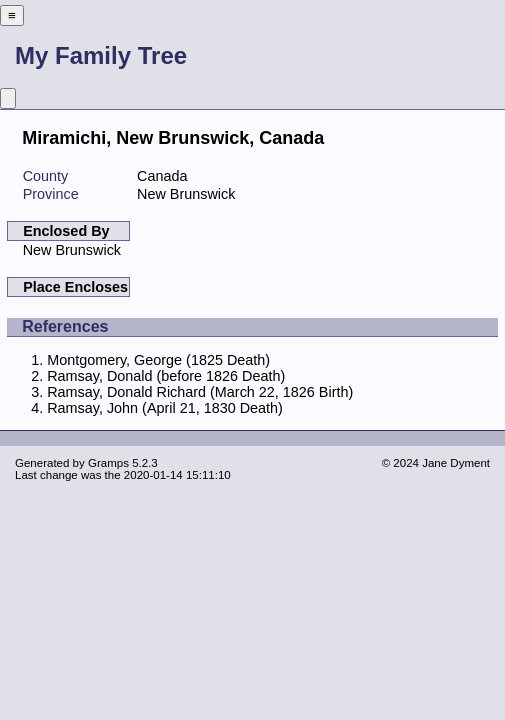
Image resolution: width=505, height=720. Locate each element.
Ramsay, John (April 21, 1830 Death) (165, 408)
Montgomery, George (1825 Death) (158, 360)
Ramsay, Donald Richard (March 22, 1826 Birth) (200, 392)
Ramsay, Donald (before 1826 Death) (166, 376)
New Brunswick (72, 250)
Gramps (108, 463)
